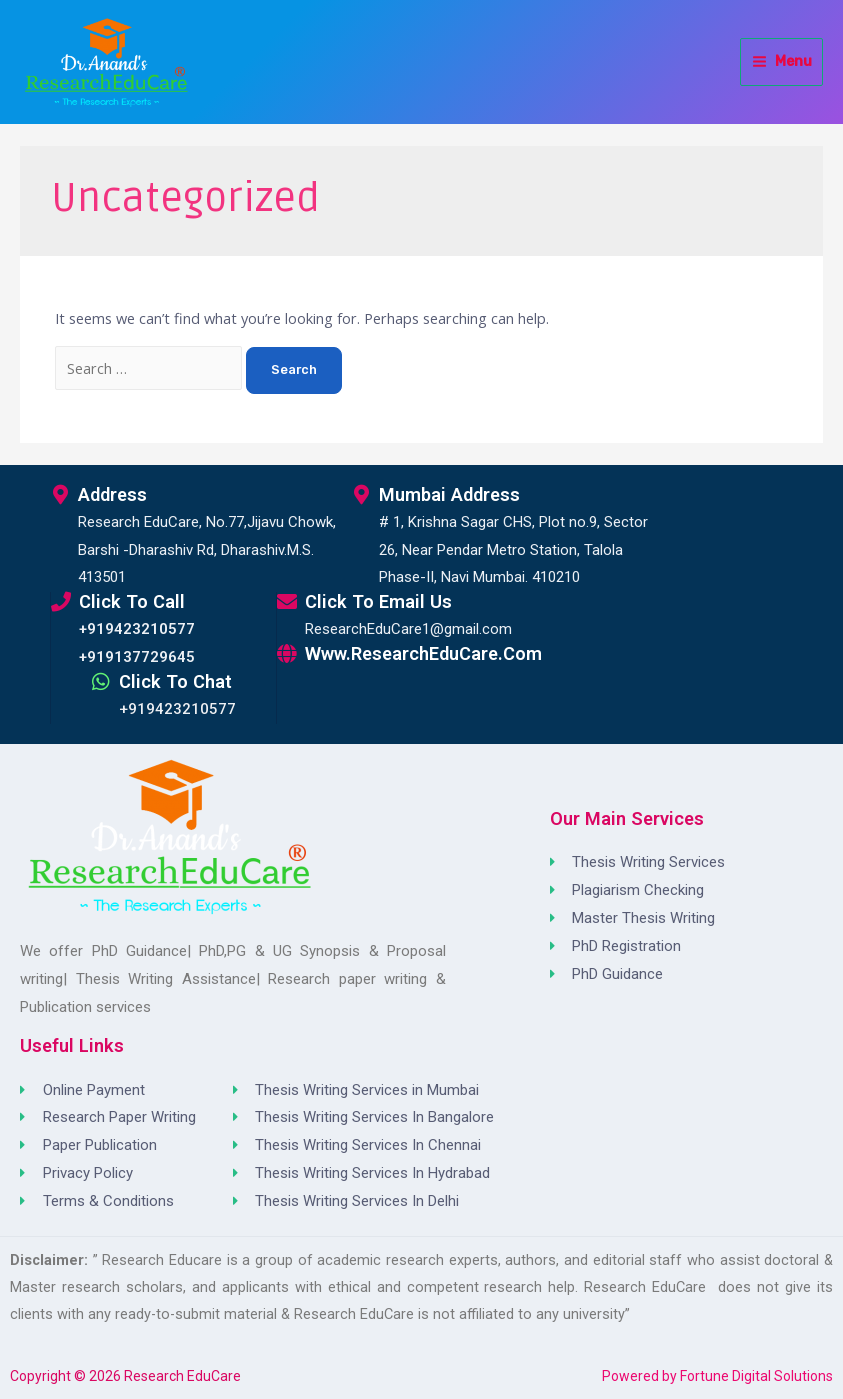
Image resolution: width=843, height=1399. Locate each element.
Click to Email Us (378, 601)
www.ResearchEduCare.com (423, 653)
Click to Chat (175, 681)
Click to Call (132, 601)
